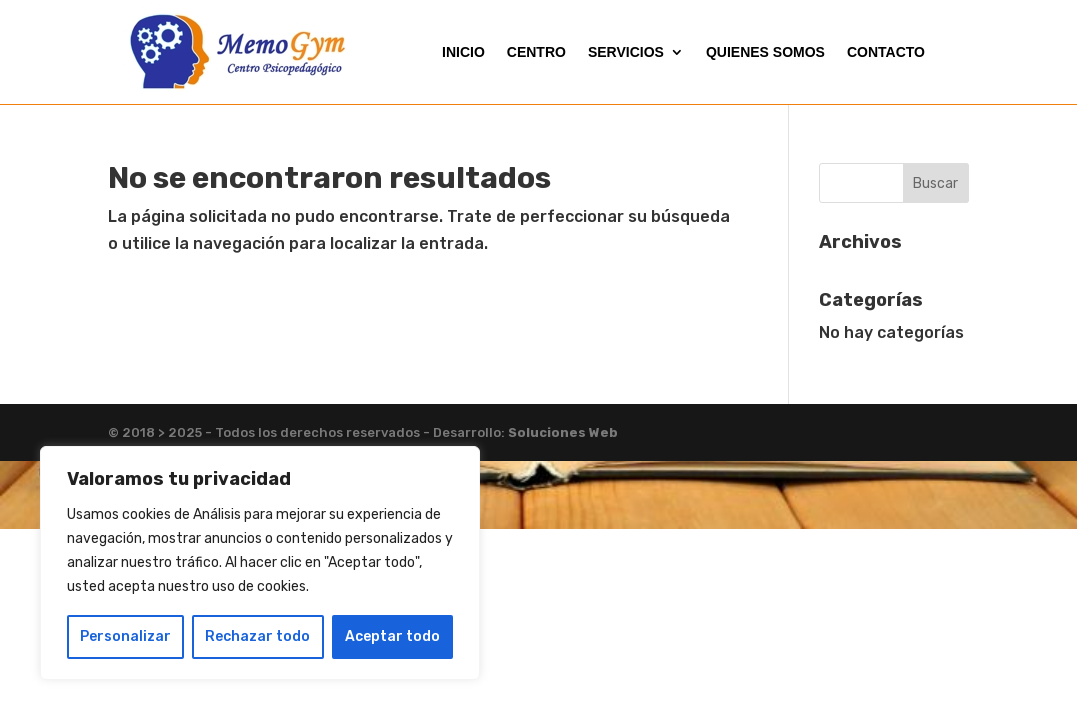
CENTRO (536, 52)
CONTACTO (886, 52)
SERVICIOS (626, 52)
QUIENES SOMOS (765, 52)
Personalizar (125, 636)
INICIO (463, 52)
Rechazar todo (257, 636)
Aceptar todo (392, 636)
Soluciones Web (563, 432)
